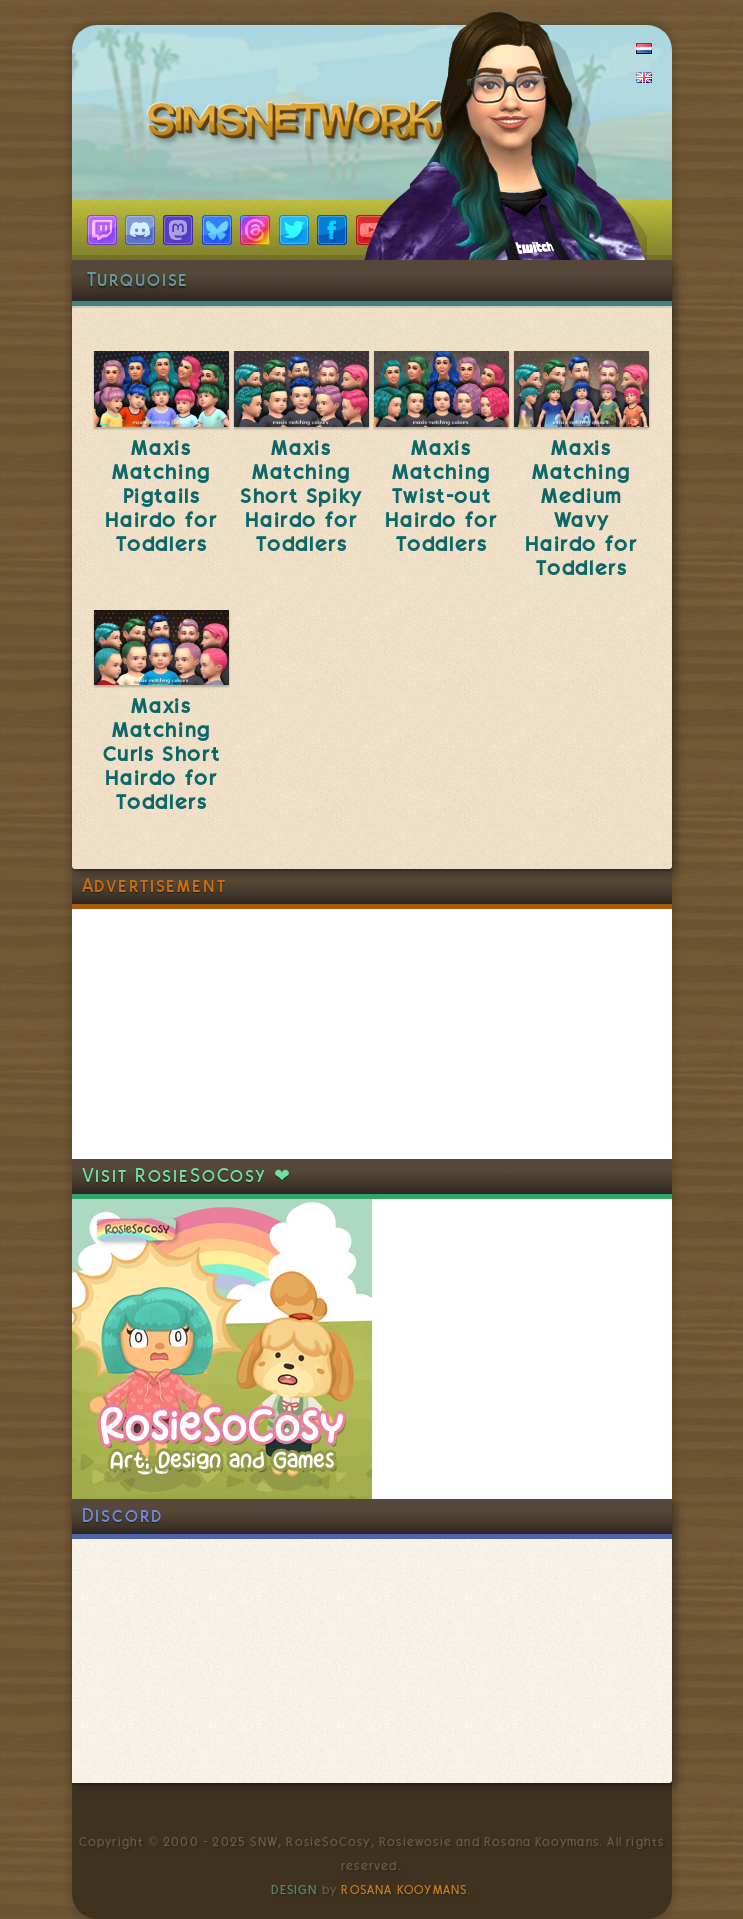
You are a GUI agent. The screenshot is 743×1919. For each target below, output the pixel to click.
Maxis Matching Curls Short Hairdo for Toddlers (162, 754)
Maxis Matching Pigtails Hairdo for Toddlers (161, 496)
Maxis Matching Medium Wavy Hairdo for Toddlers (581, 508)
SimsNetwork (300, 125)
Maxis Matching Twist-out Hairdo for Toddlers (441, 496)
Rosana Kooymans (404, 1890)
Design (294, 1890)
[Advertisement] (222, 1034)
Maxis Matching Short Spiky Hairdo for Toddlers (301, 496)
